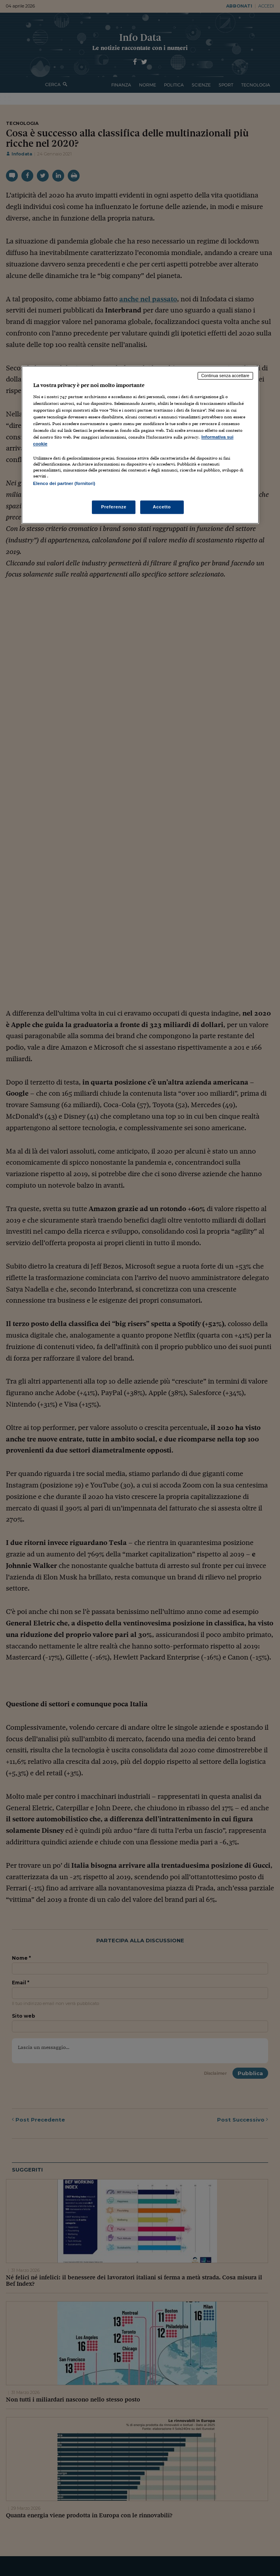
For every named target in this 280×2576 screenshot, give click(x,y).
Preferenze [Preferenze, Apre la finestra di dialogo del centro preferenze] (113, 506)
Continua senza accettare (225, 376)
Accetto (162, 506)
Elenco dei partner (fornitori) (64, 483)
